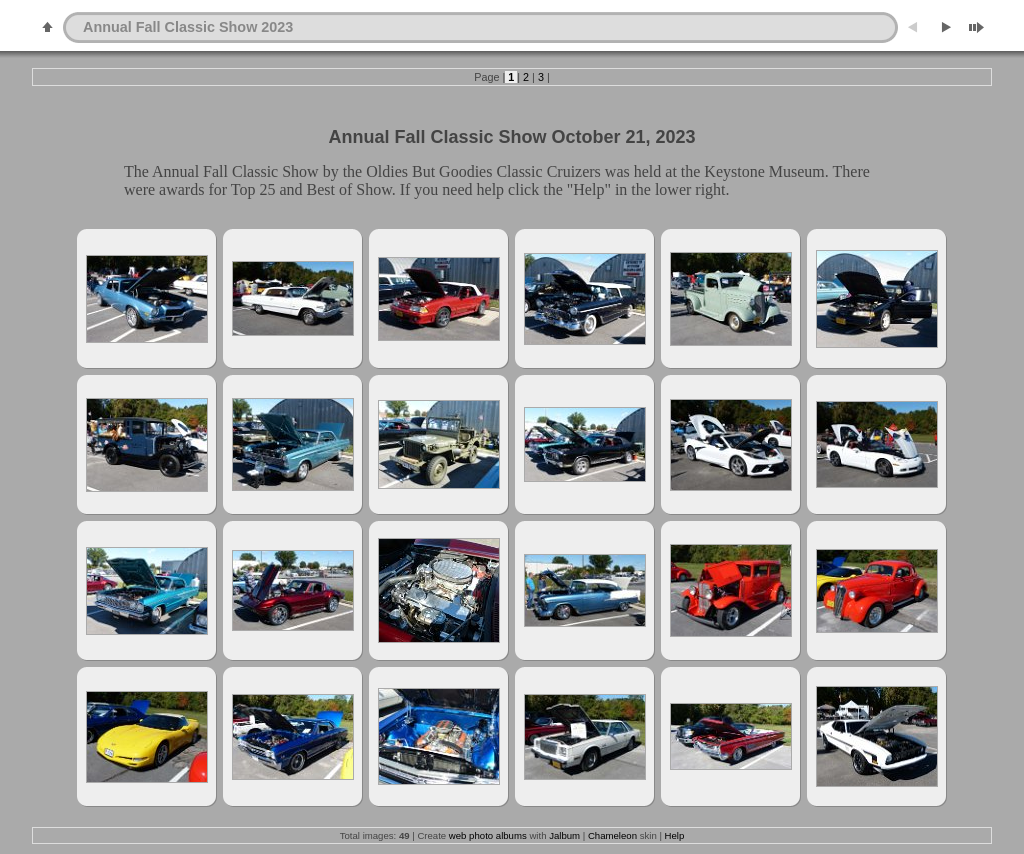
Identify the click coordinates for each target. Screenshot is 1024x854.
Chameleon (612, 835)
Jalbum (564, 835)
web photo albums (488, 835)
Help (675, 835)
